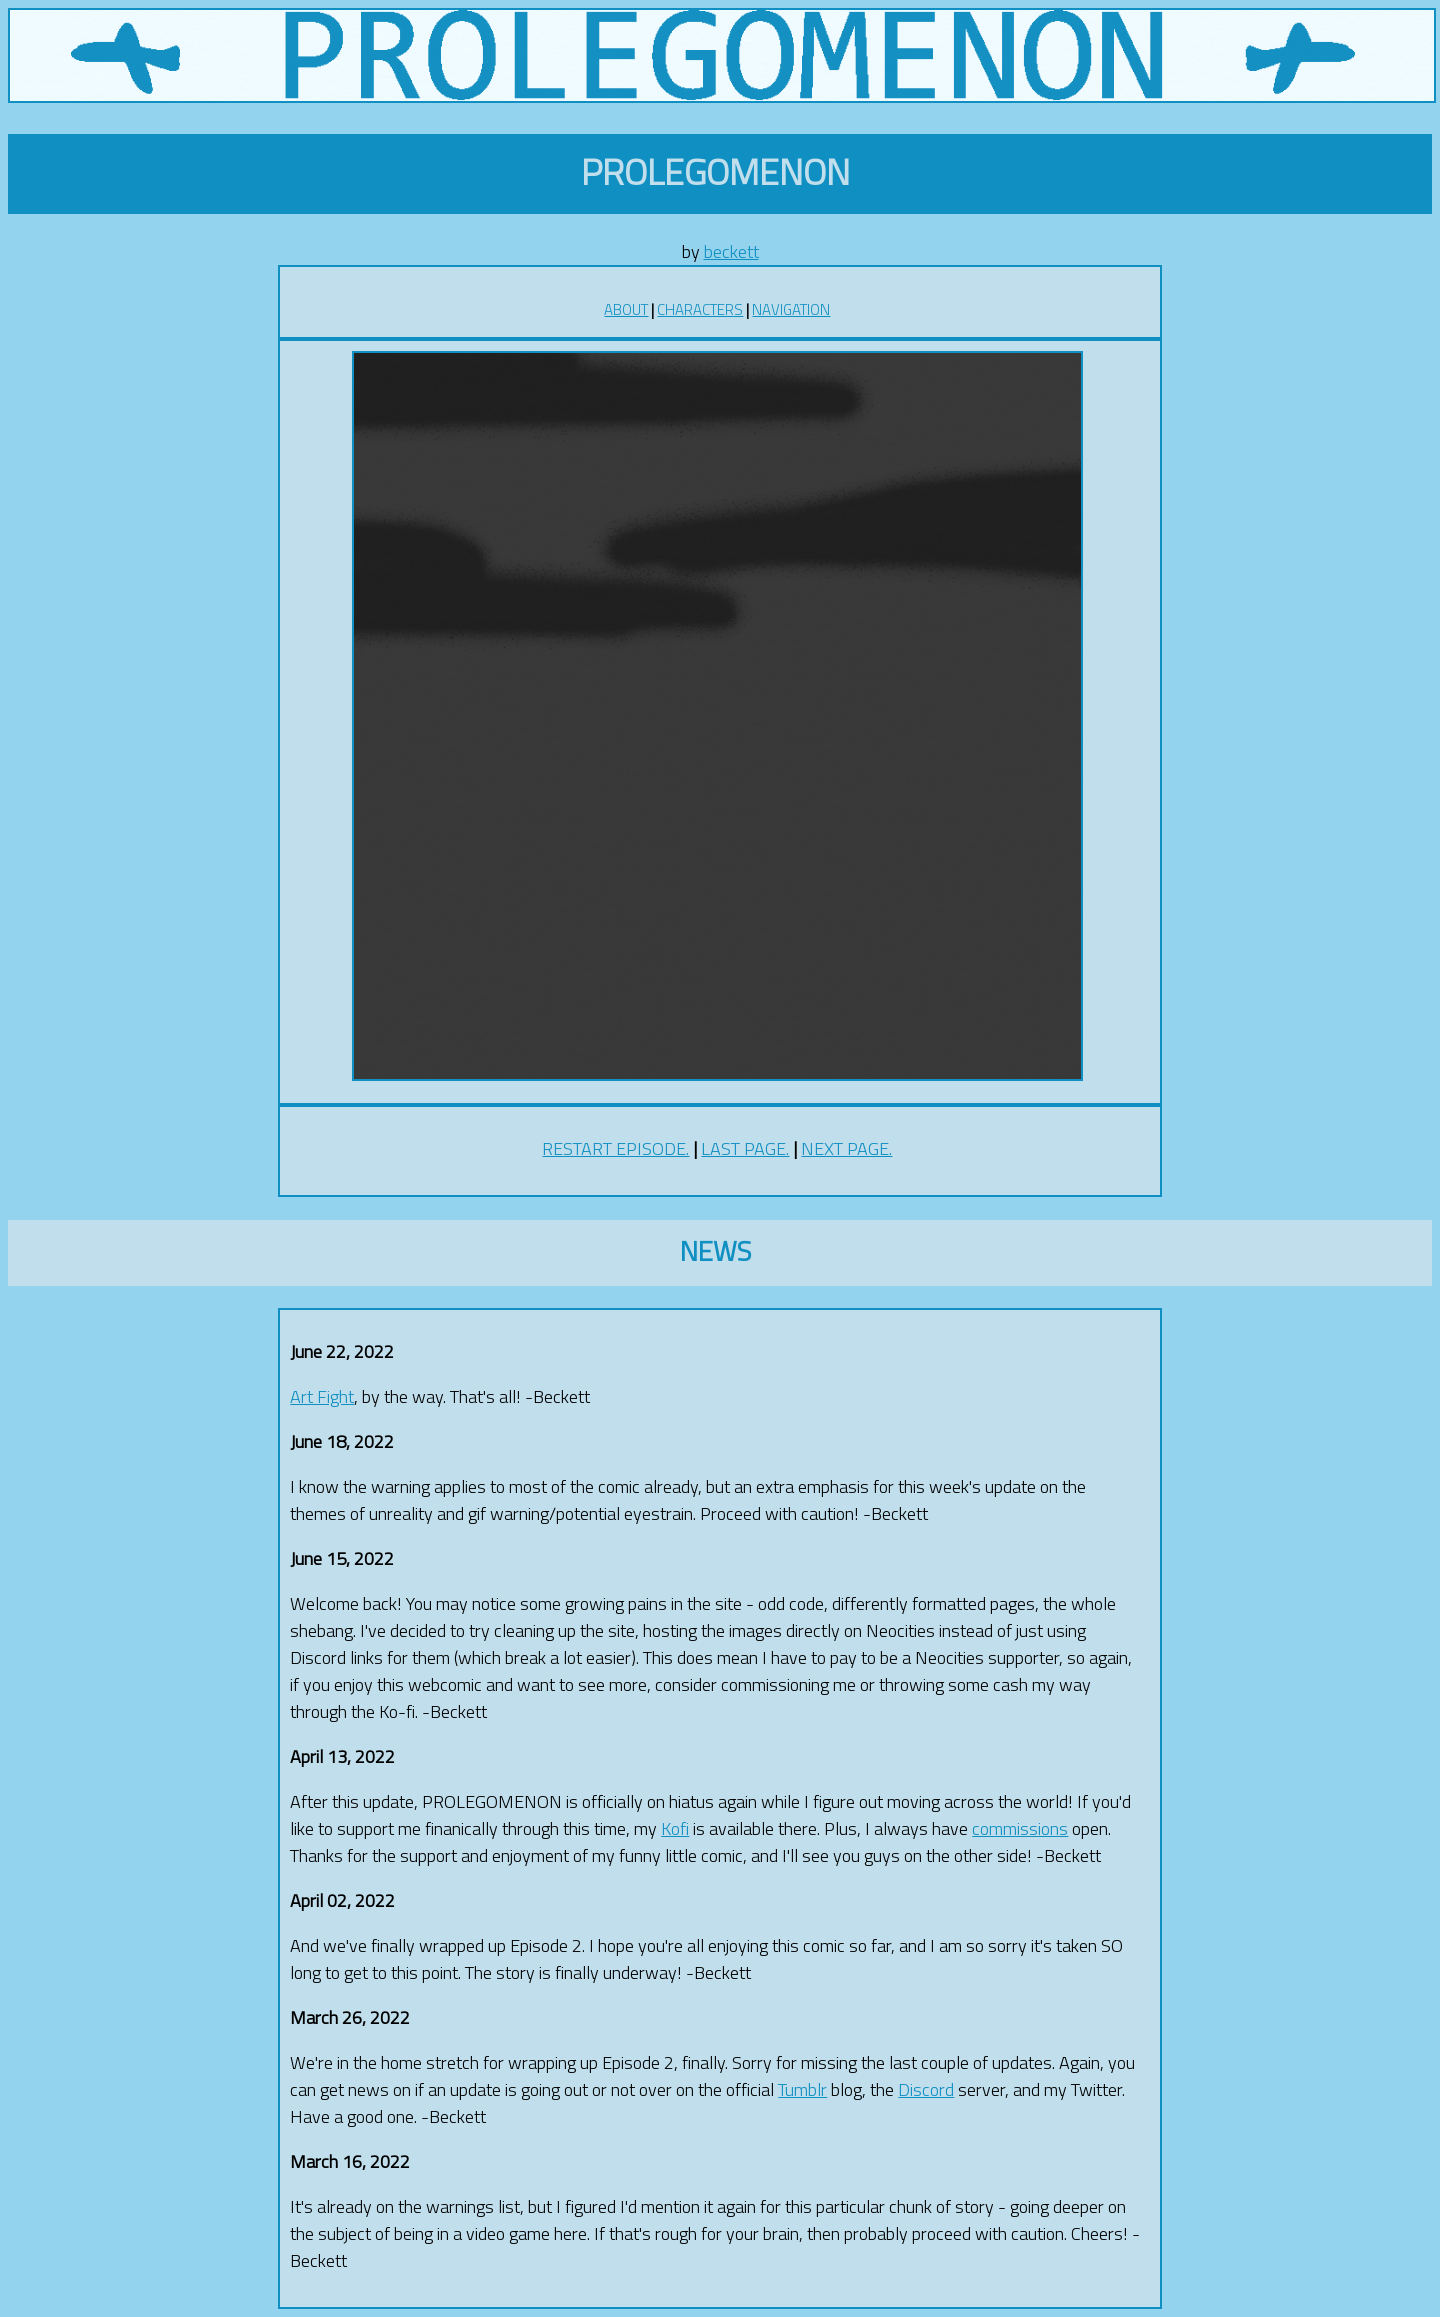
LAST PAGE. (745, 1148)
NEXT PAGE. (846, 1148)
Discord (926, 2089)
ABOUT (626, 309)
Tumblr (802, 2089)
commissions (1020, 1828)
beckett (731, 251)
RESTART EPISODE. (615, 1148)
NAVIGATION (791, 309)
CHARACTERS (700, 309)
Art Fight (322, 1396)
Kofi (675, 1828)
